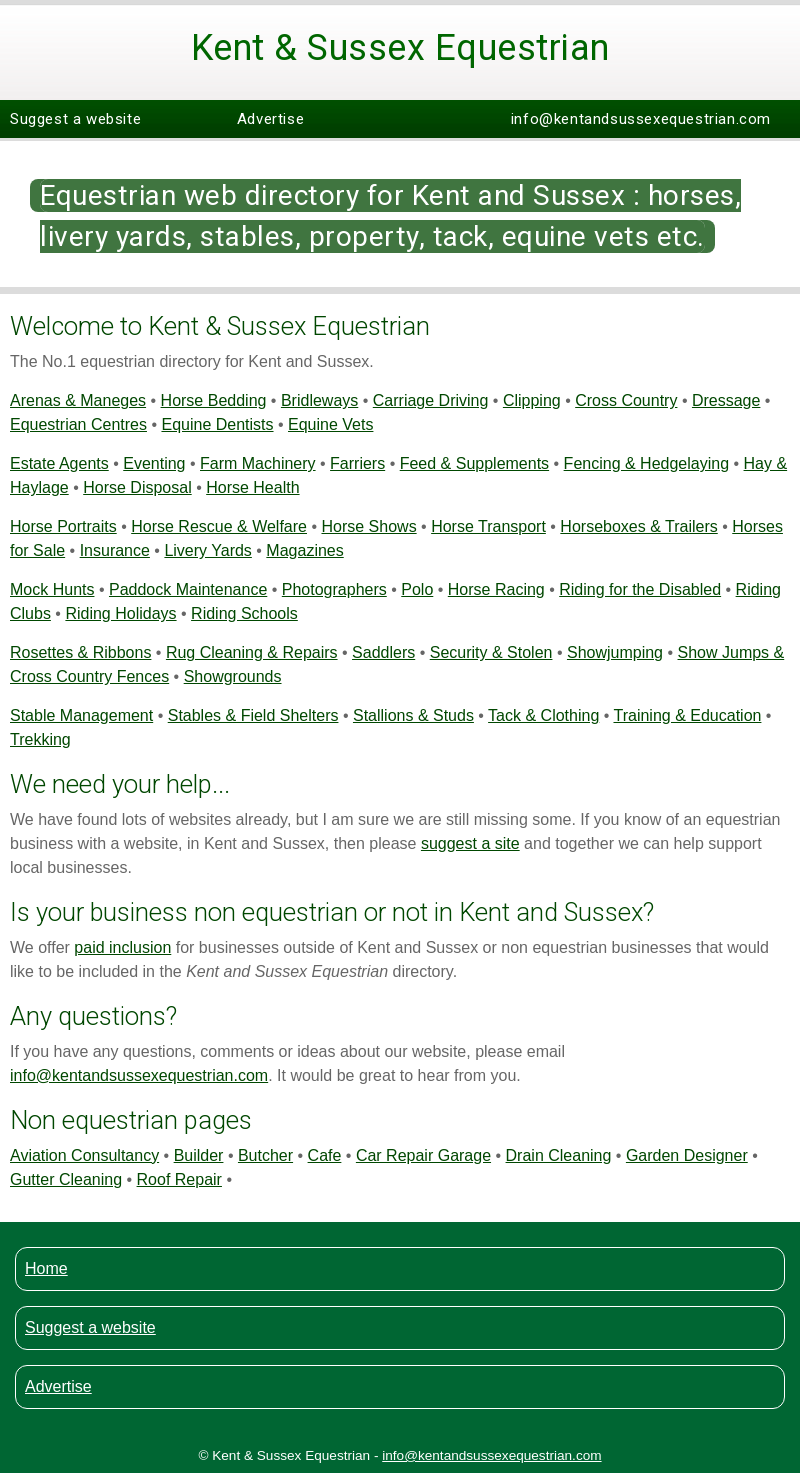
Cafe (325, 1155)
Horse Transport (488, 526)
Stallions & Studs (413, 715)
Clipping (532, 400)
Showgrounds (233, 676)
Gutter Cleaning (66, 1179)
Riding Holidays (120, 613)
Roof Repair (179, 1179)
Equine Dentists (217, 424)
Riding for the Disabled (640, 589)
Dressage (726, 400)
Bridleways (319, 400)
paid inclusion (122, 947)
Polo (417, 589)
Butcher (265, 1155)
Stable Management (81, 715)
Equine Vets (330, 424)
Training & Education (687, 715)
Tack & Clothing (543, 715)
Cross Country (626, 400)
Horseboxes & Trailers (638, 526)
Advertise (270, 119)
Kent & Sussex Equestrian (400, 48)
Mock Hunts (52, 589)
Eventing (154, 463)
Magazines (304, 550)
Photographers (334, 589)
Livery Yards (207, 550)
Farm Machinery (258, 463)
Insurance (115, 550)
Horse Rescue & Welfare (219, 526)
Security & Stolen (491, 652)
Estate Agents (59, 463)
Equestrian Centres (78, 424)
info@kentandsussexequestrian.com (641, 119)
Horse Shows (368, 526)
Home (46, 1268)
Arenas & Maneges (78, 400)
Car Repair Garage (423, 1155)
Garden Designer (687, 1155)
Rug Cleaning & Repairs (252, 652)
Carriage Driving (431, 400)
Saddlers (383, 652)
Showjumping (615, 652)
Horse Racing (496, 589)
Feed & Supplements (474, 463)
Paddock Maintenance (188, 589)
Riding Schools (244, 613)
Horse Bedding (214, 400)
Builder (199, 1155)
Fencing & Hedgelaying (646, 463)
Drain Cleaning (559, 1155)
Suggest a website (75, 119)
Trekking (40, 739)
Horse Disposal (137, 487)
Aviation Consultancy (84, 1155)
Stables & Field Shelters (253, 715)
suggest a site (470, 843)
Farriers (357, 463)
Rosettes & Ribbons (80, 652)
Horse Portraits (63, 526)
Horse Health (252, 487)
